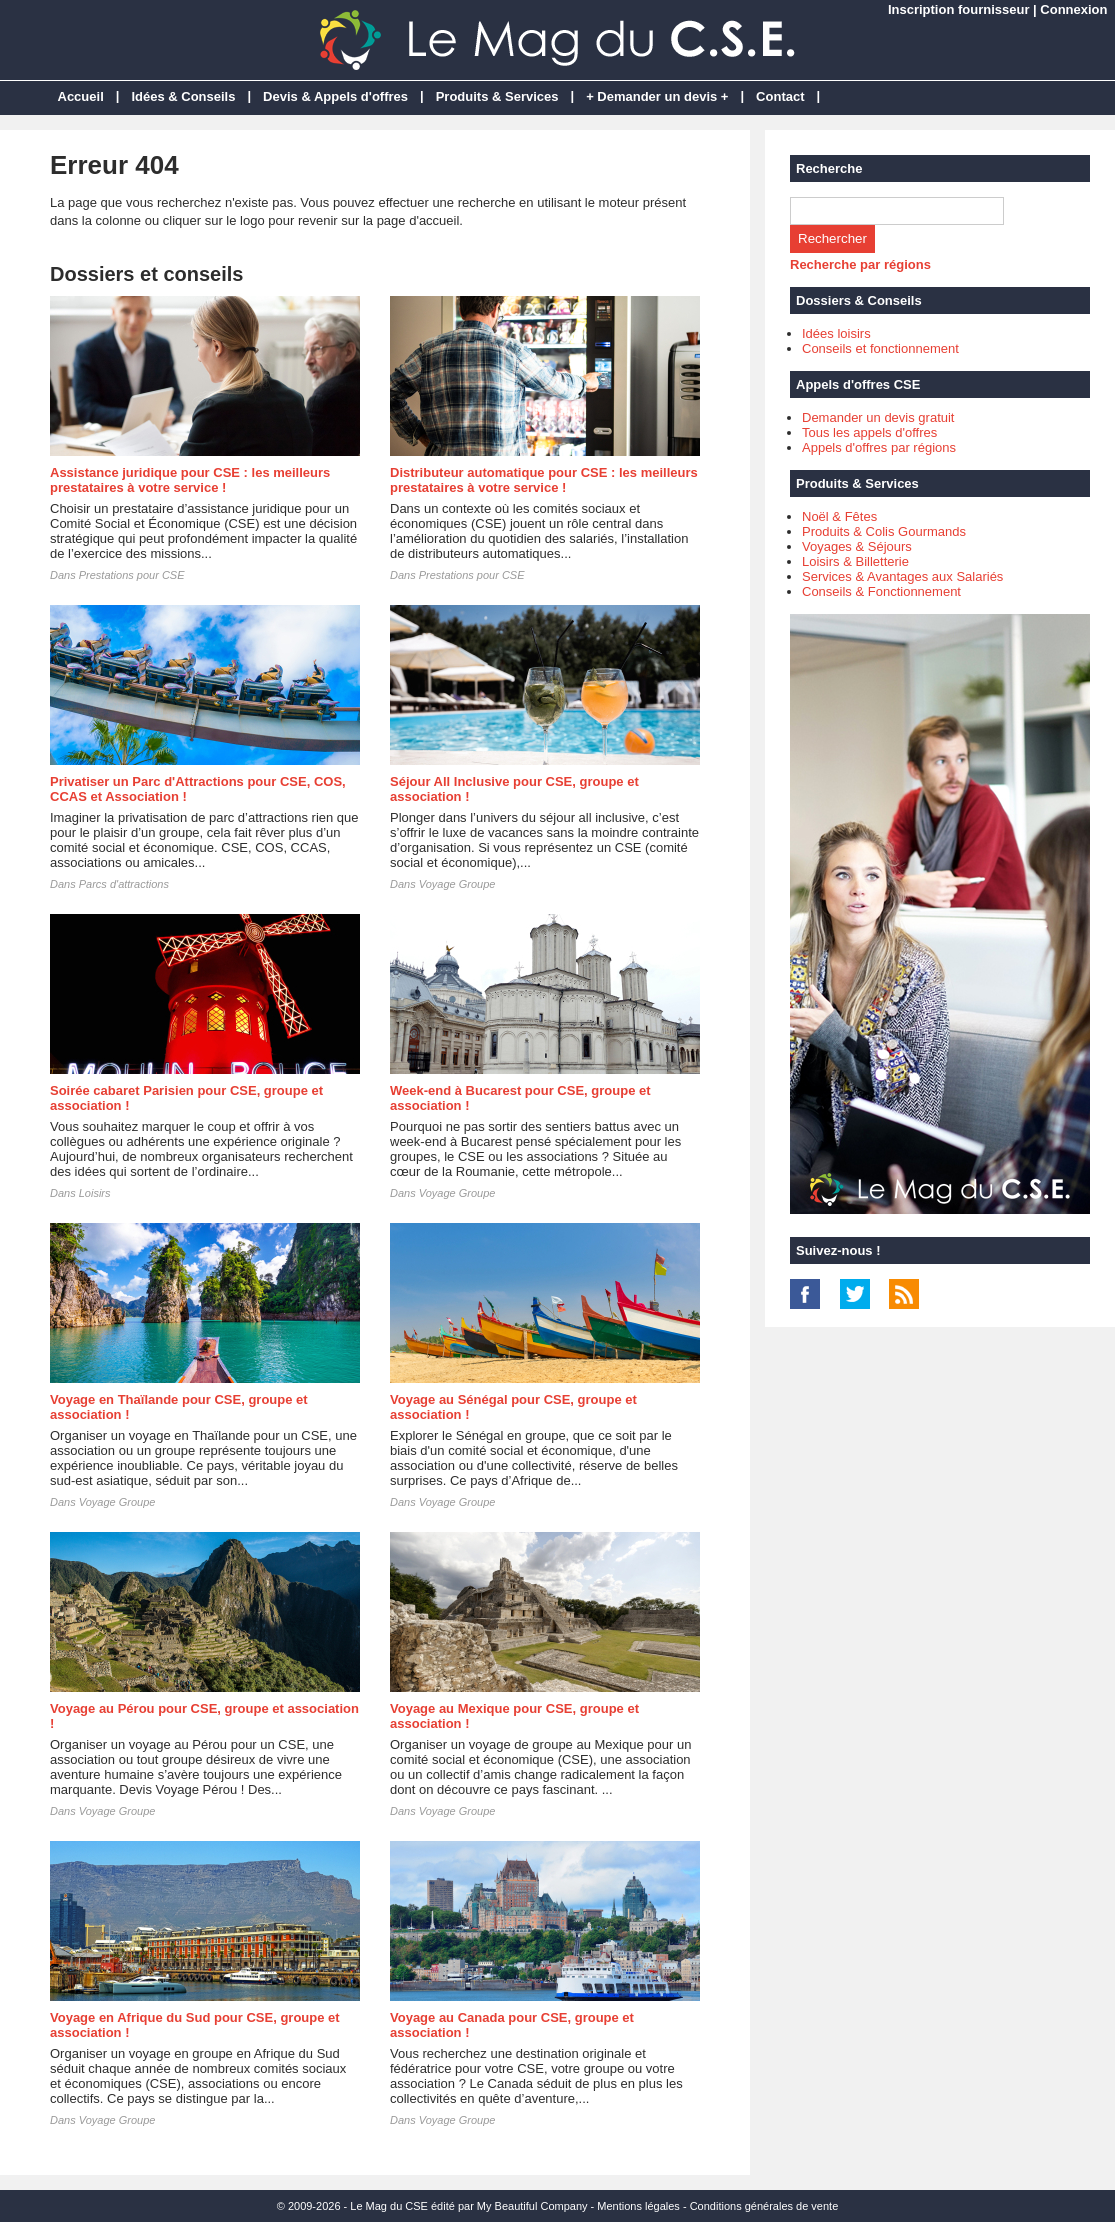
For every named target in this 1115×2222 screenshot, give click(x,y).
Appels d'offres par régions (879, 447)
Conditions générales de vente (764, 2206)
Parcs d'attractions (124, 884)
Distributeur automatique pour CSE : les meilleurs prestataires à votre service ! (544, 480)
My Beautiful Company (532, 2206)
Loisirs (95, 1193)
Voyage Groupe (457, 884)
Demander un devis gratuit (878, 417)
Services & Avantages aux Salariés (902, 576)
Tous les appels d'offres (869, 432)
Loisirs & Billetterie (855, 561)
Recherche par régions (860, 264)
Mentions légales (638, 2206)
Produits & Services (497, 96)
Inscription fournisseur (959, 9)
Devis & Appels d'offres (335, 96)
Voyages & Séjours (857, 546)
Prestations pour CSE (132, 575)
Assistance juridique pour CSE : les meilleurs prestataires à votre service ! (190, 480)
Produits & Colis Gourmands (884, 531)
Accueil (81, 96)
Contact (780, 96)
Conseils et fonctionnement (880, 348)
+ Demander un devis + (657, 96)
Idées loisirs (836, 333)
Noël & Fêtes (839, 516)
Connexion (1073, 9)
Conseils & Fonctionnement (881, 591)
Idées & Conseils (183, 96)
